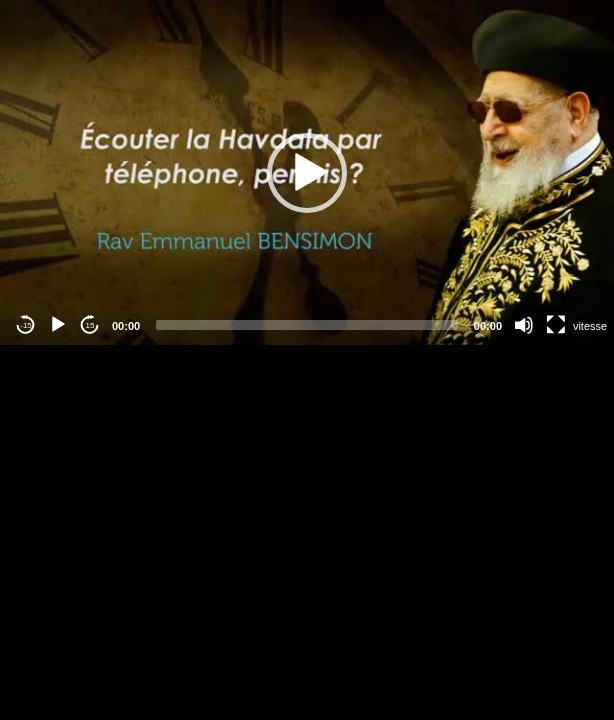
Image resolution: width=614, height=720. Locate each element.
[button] (307, 173)
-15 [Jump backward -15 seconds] (26, 325)
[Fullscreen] (556, 325)
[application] (307, 172)
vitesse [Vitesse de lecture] (590, 326)
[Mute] (524, 325)
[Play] (58, 325)
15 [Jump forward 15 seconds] (90, 325)
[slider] (307, 325)
